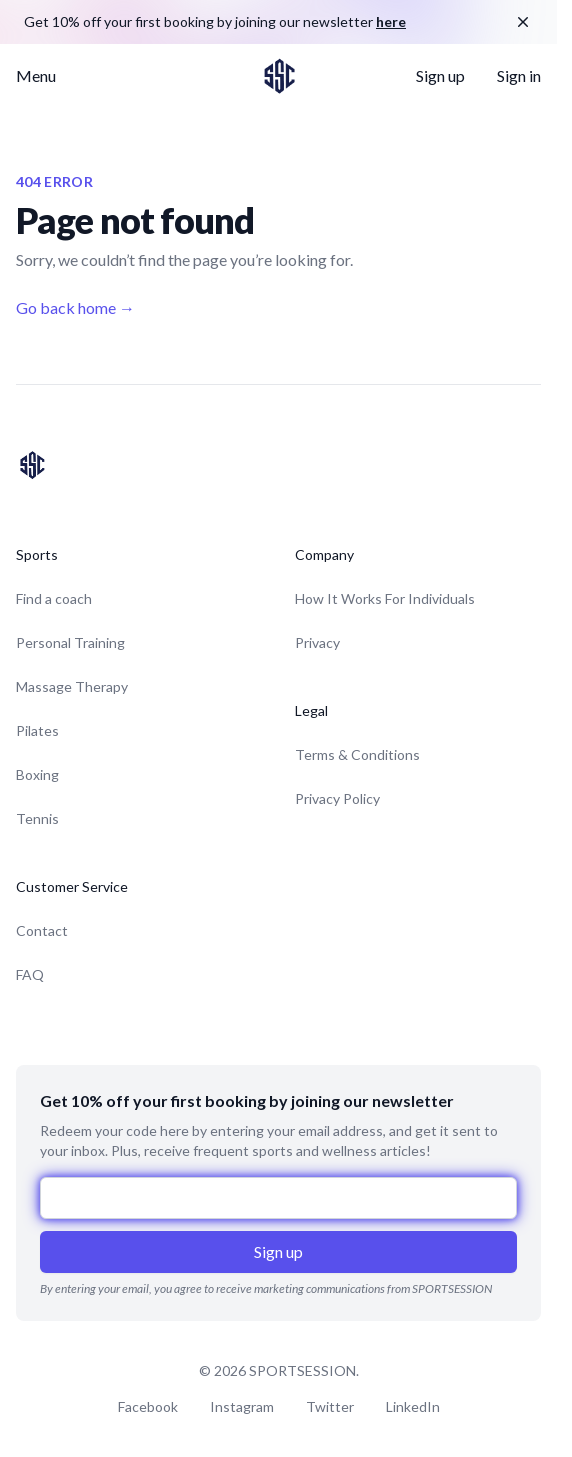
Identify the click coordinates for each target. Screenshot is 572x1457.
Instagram (242, 1406)
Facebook (148, 1406)
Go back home (75, 307)
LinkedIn (413, 1406)
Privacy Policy (337, 798)
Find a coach (54, 598)
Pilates (37, 730)
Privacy (317, 642)
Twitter (330, 1406)
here (391, 21)
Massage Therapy (72, 686)
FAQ (30, 974)
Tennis (37, 818)
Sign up (440, 75)
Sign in (519, 75)
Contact (42, 930)
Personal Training (70, 642)
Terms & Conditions (357, 754)
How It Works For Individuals (385, 598)
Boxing (37, 774)
